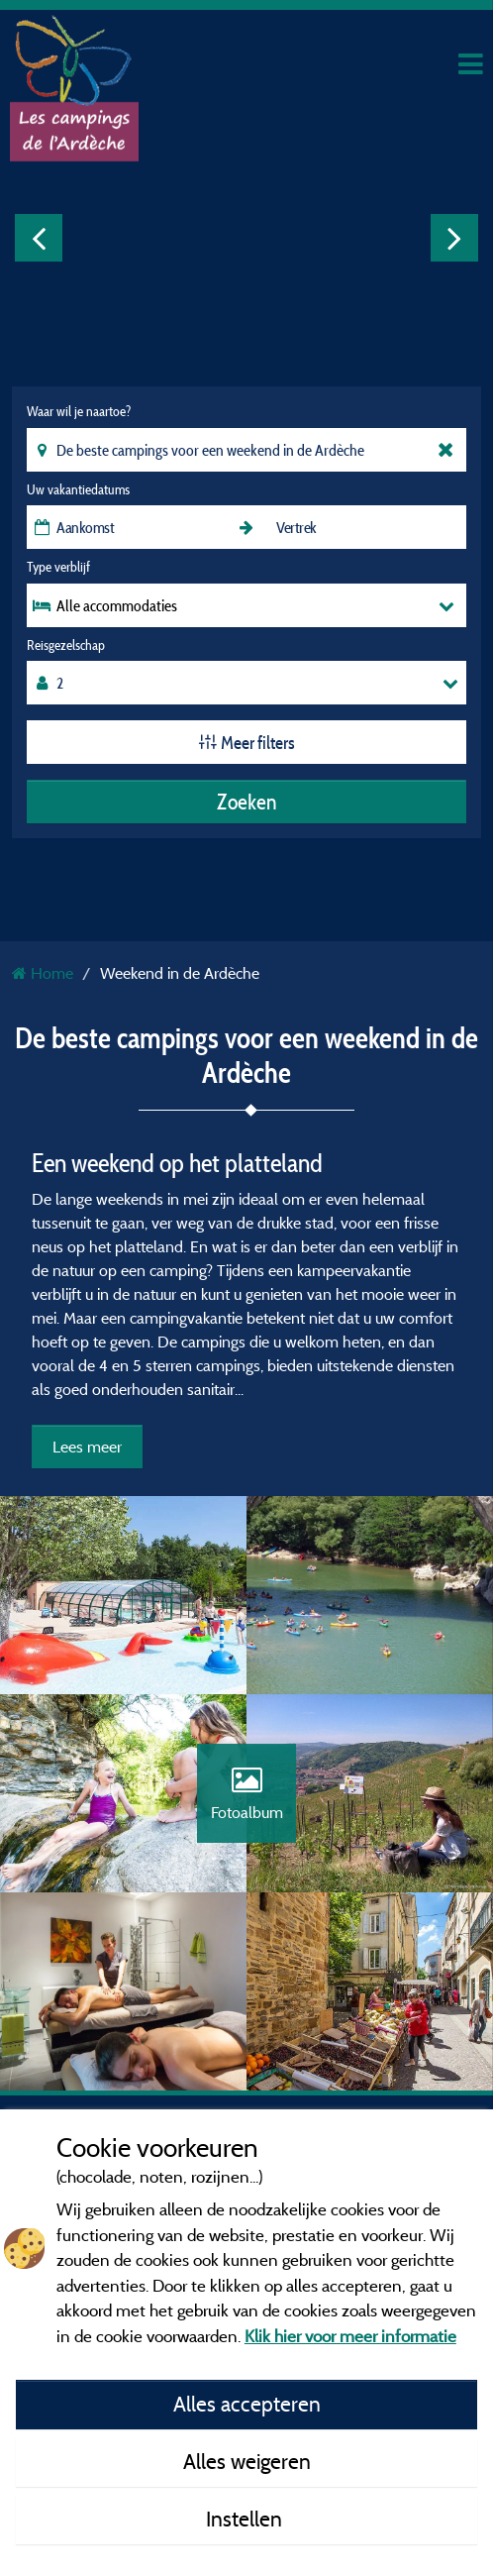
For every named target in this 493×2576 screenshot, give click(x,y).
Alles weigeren (247, 2461)
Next (454, 238)
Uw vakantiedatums (78, 489)
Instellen (246, 2518)
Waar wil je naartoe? (79, 411)
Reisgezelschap (66, 645)
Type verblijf (58, 567)
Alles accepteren (247, 2403)
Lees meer (87, 1446)
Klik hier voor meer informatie (350, 2335)
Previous (38, 238)
